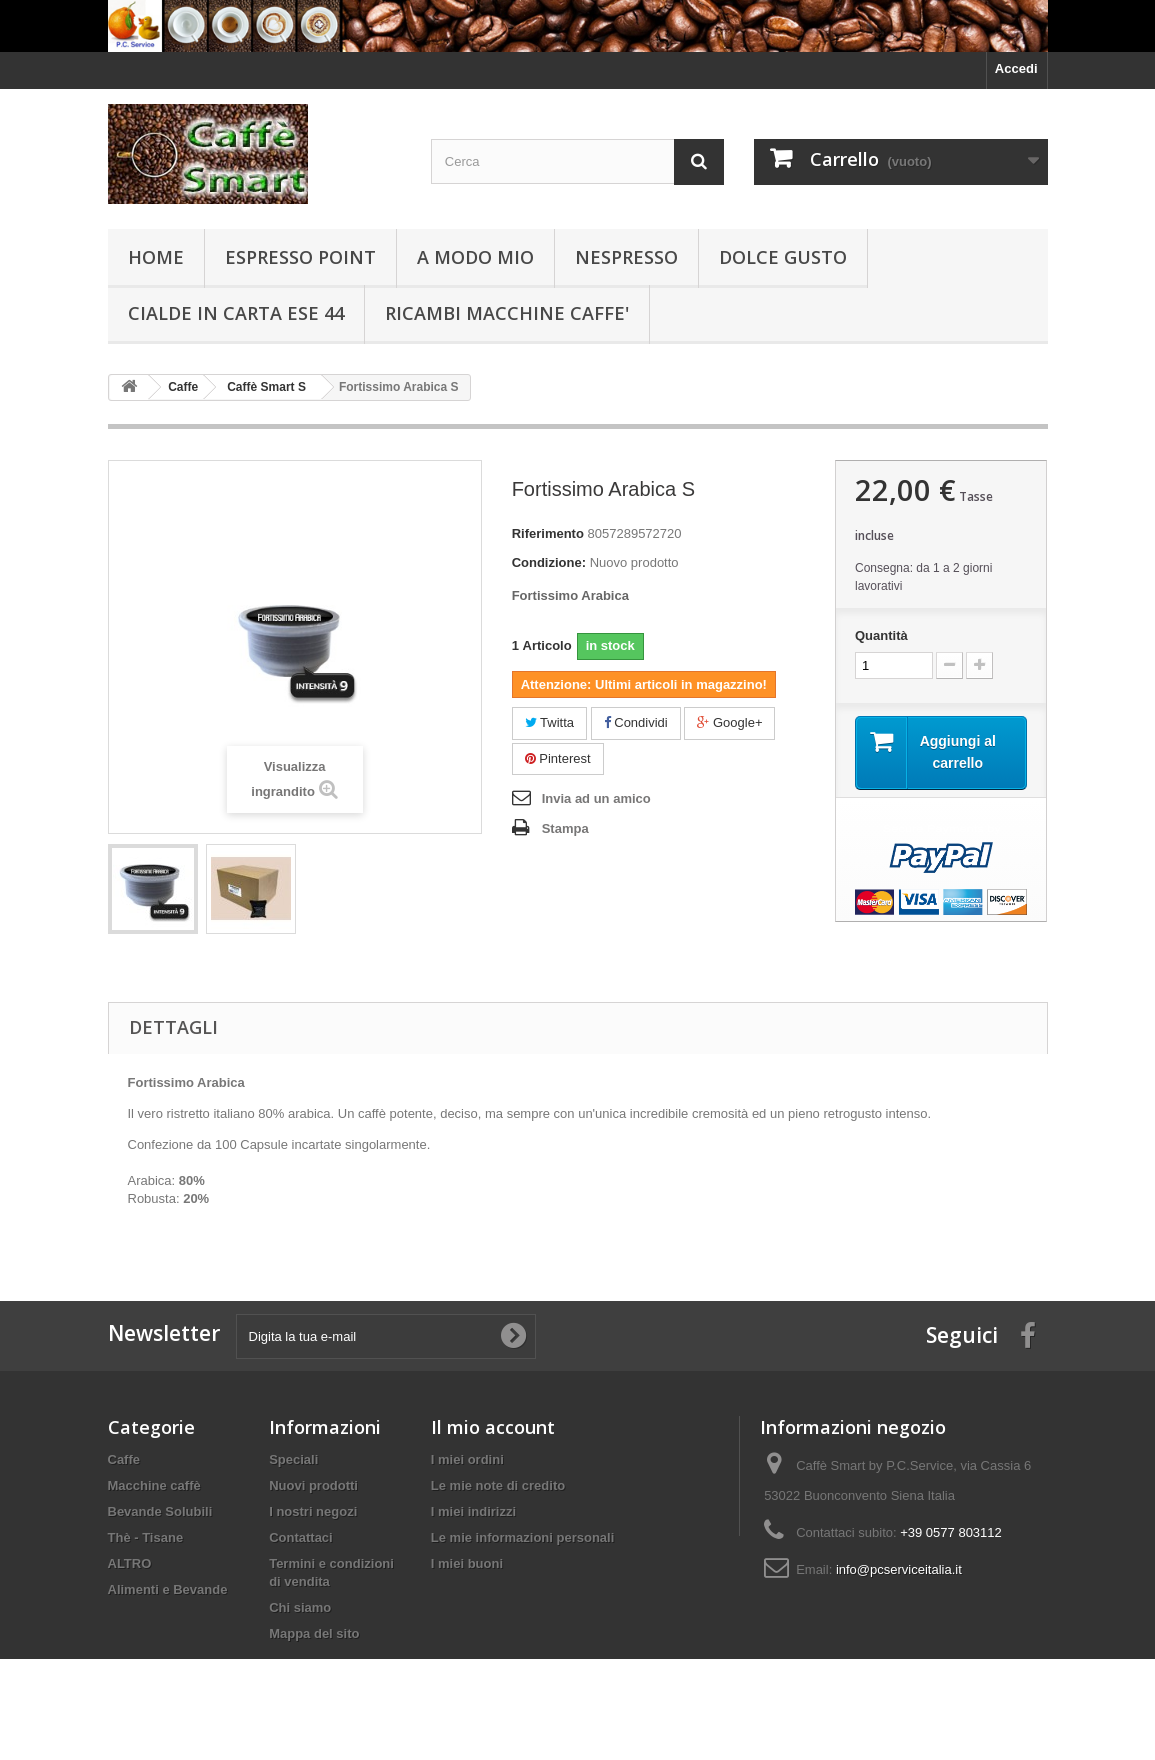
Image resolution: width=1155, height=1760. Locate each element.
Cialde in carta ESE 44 (236, 313)
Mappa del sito (314, 1633)
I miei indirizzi (473, 1511)
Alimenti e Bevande (168, 1589)
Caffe (124, 1459)
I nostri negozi (313, 1511)
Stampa (565, 828)
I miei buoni (467, 1563)
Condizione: (549, 562)
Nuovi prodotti (313, 1485)
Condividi (636, 722)
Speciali (293, 1459)
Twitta (549, 722)
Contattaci (301, 1537)
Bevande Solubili (160, 1511)
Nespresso (626, 257)
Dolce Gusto (783, 257)
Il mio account (493, 1427)
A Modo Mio (475, 257)
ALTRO (130, 1563)
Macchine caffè (154, 1485)
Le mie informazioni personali (522, 1537)
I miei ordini (467, 1459)
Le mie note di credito (498, 1485)
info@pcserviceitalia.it (899, 1569)
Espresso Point (300, 257)
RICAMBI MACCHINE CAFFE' (507, 313)
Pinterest (558, 758)
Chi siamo (300, 1607)
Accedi (1016, 68)
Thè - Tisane (146, 1537)
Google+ (729, 722)
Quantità (881, 635)
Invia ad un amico (596, 798)
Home (156, 257)
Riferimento (548, 533)
